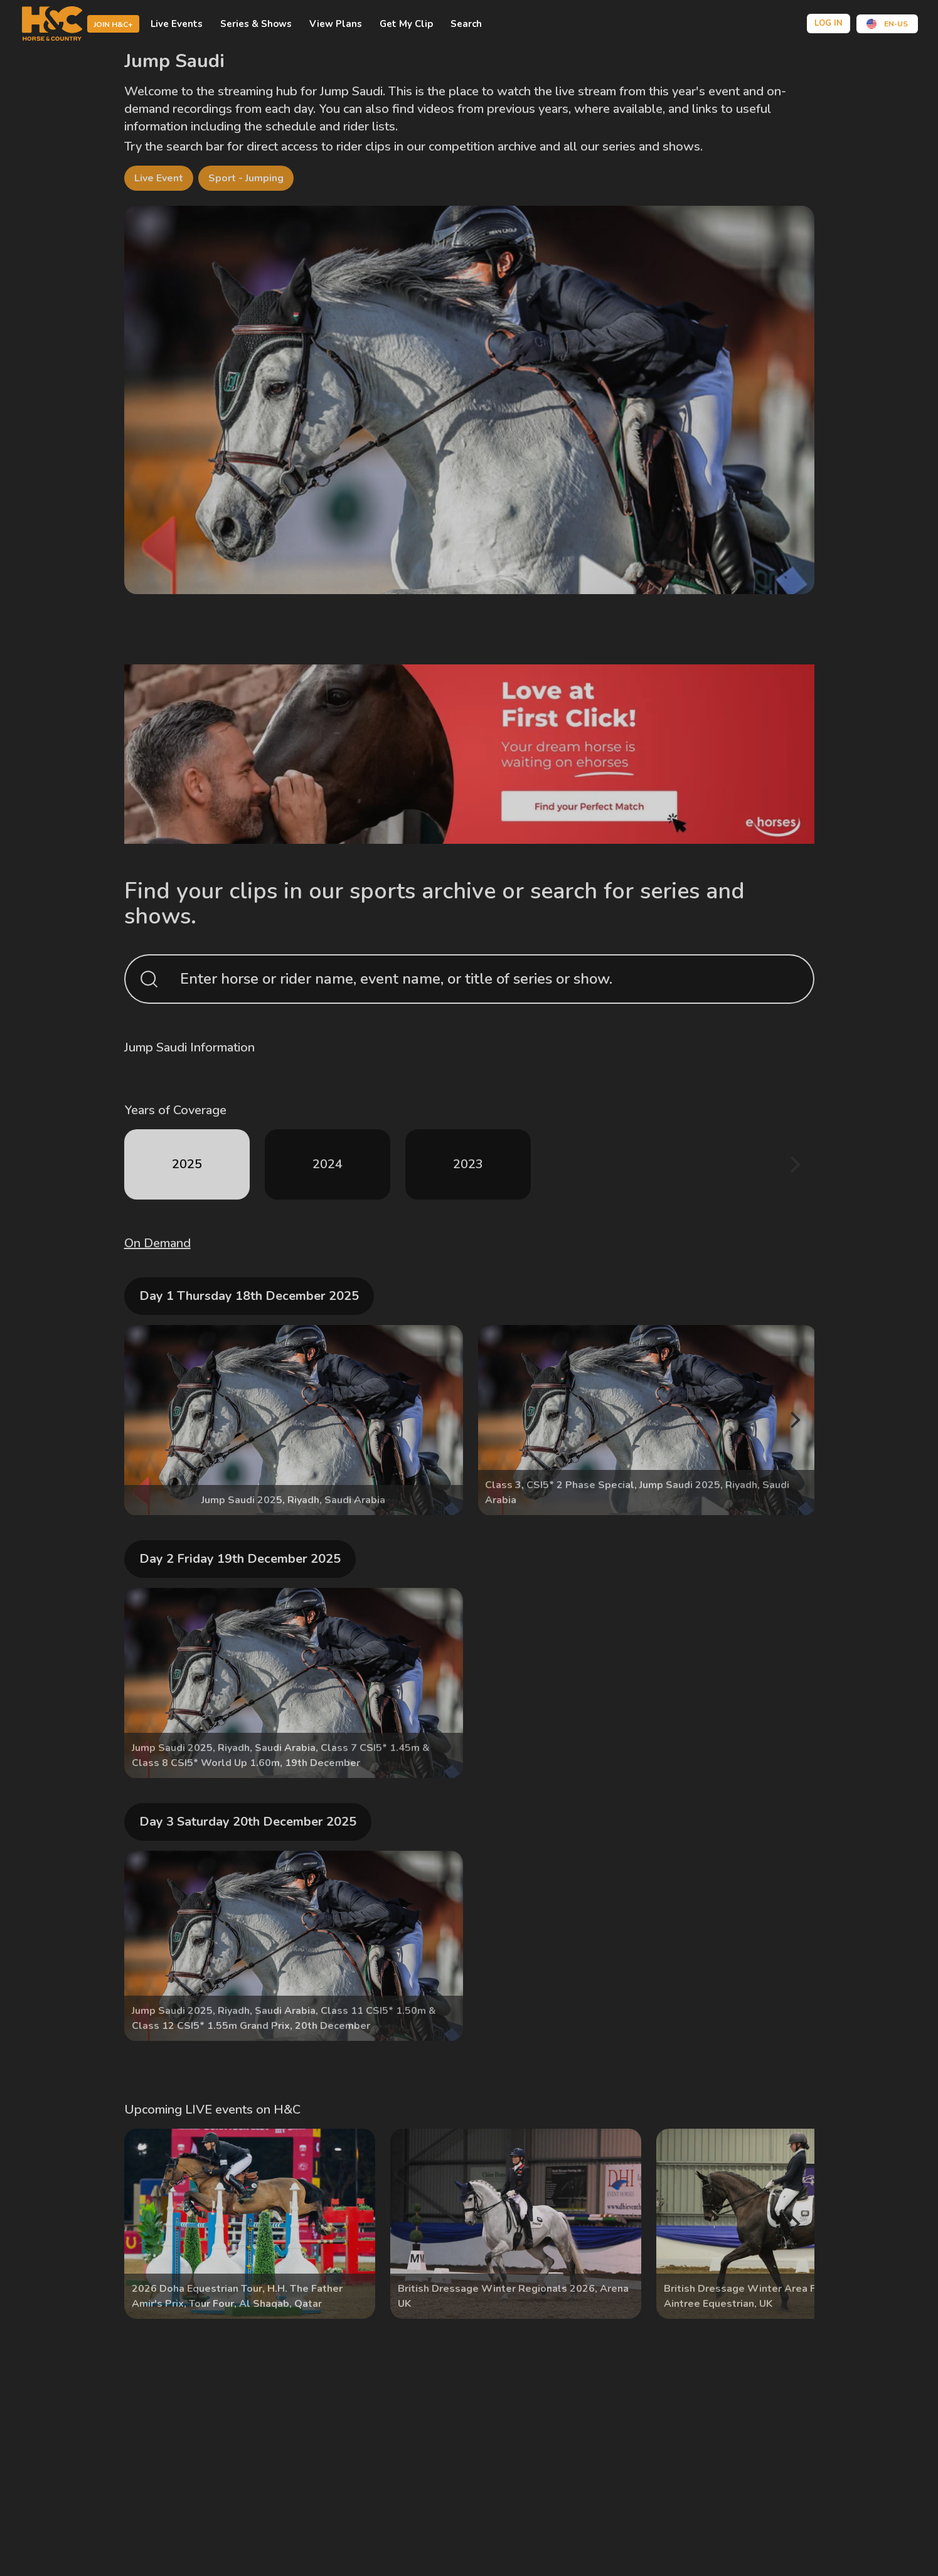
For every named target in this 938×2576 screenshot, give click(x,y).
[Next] (794, 1164)
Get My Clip (406, 24)
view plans (335, 24)
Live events (177, 24)
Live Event (158, 178)
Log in (828, 23)
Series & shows (256, 24)
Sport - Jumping (246, 178)
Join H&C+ (113, 24)
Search (466, 24)
